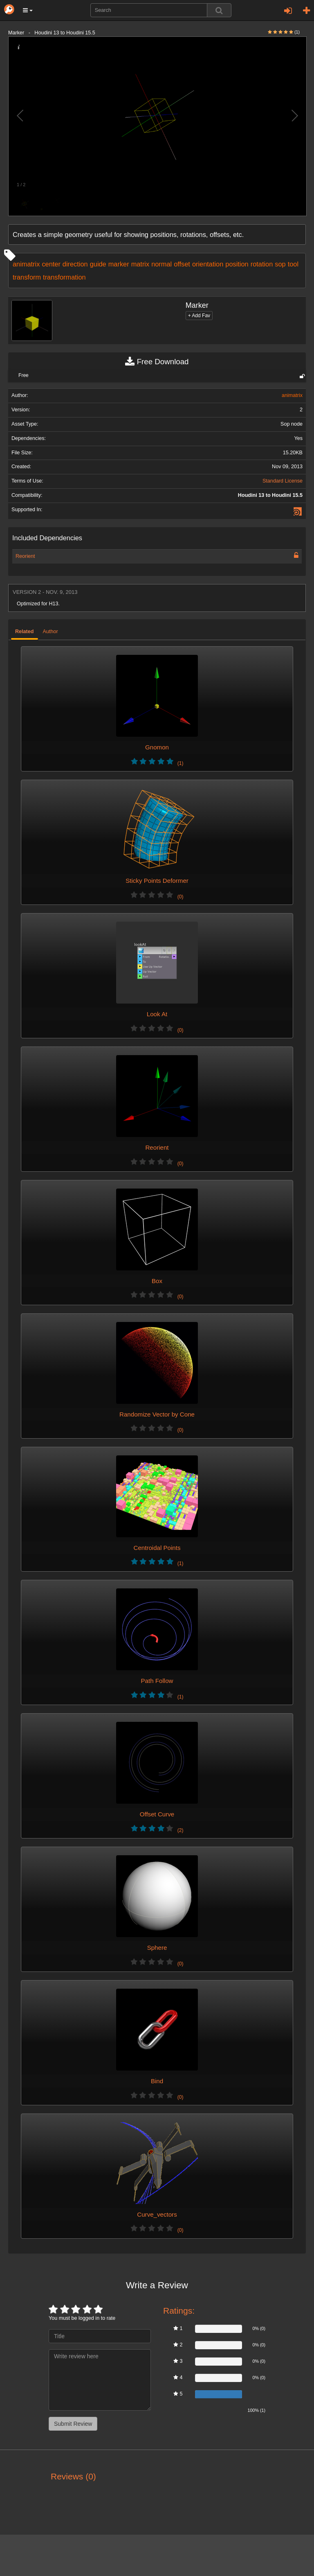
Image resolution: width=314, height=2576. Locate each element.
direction (75, 264)
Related (24, 631)
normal (161, 264)
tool (293, 264)
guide (98, 264)
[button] (28, 10)
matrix (140, 264)
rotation (262, 264)
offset (182, 264)
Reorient (25, 556)
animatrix (26, 264)
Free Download (156, 361)
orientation (207, 264)
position (236, 264)
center (51, 264)
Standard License (282, 481)
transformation (64, 277)
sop (280, 264)
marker (118, 264)
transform (27, 277)
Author (50, 631)
